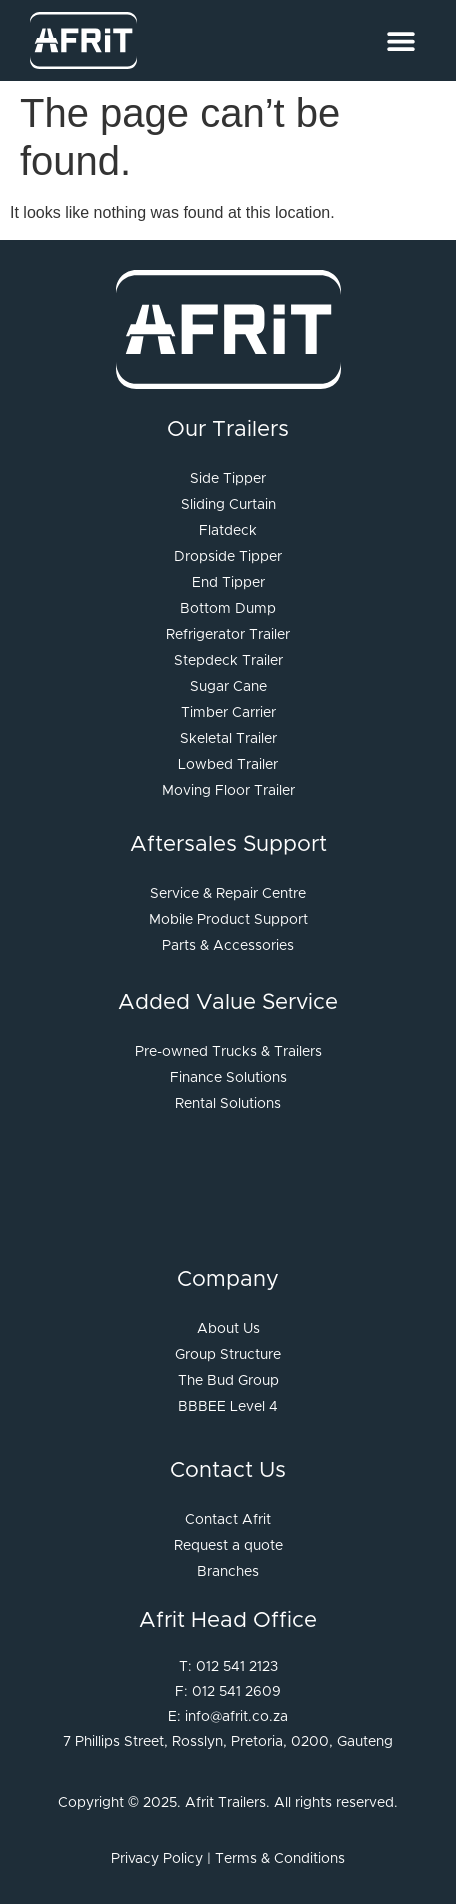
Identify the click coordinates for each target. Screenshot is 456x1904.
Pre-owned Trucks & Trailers (228, 1052)
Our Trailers (228, 430)
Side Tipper (228, 479)
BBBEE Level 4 (228, 1407)
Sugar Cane (228, 687)
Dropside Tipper (228, 557)
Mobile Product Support (228, 920)
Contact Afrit (228, 1520)
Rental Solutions (228, 1104)
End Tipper (228, 583)
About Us (228, 1329)
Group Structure (228, 1355)
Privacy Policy (157, 1859)
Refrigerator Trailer (228, 635)
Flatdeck (228, 531)
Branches (228, 1572)
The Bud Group (228, 1381)
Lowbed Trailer (228, 765)
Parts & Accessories (228, 946)
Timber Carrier (228, 713)
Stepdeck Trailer (228, 661)
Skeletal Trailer (228, 739)
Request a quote (228, 1546)
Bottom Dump (228, 609)
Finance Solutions (228, 1078)
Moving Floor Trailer (228, 791)
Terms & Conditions (280, 1859)
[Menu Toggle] (401, 41)
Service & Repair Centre (228, 894)
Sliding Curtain (228, 505)
